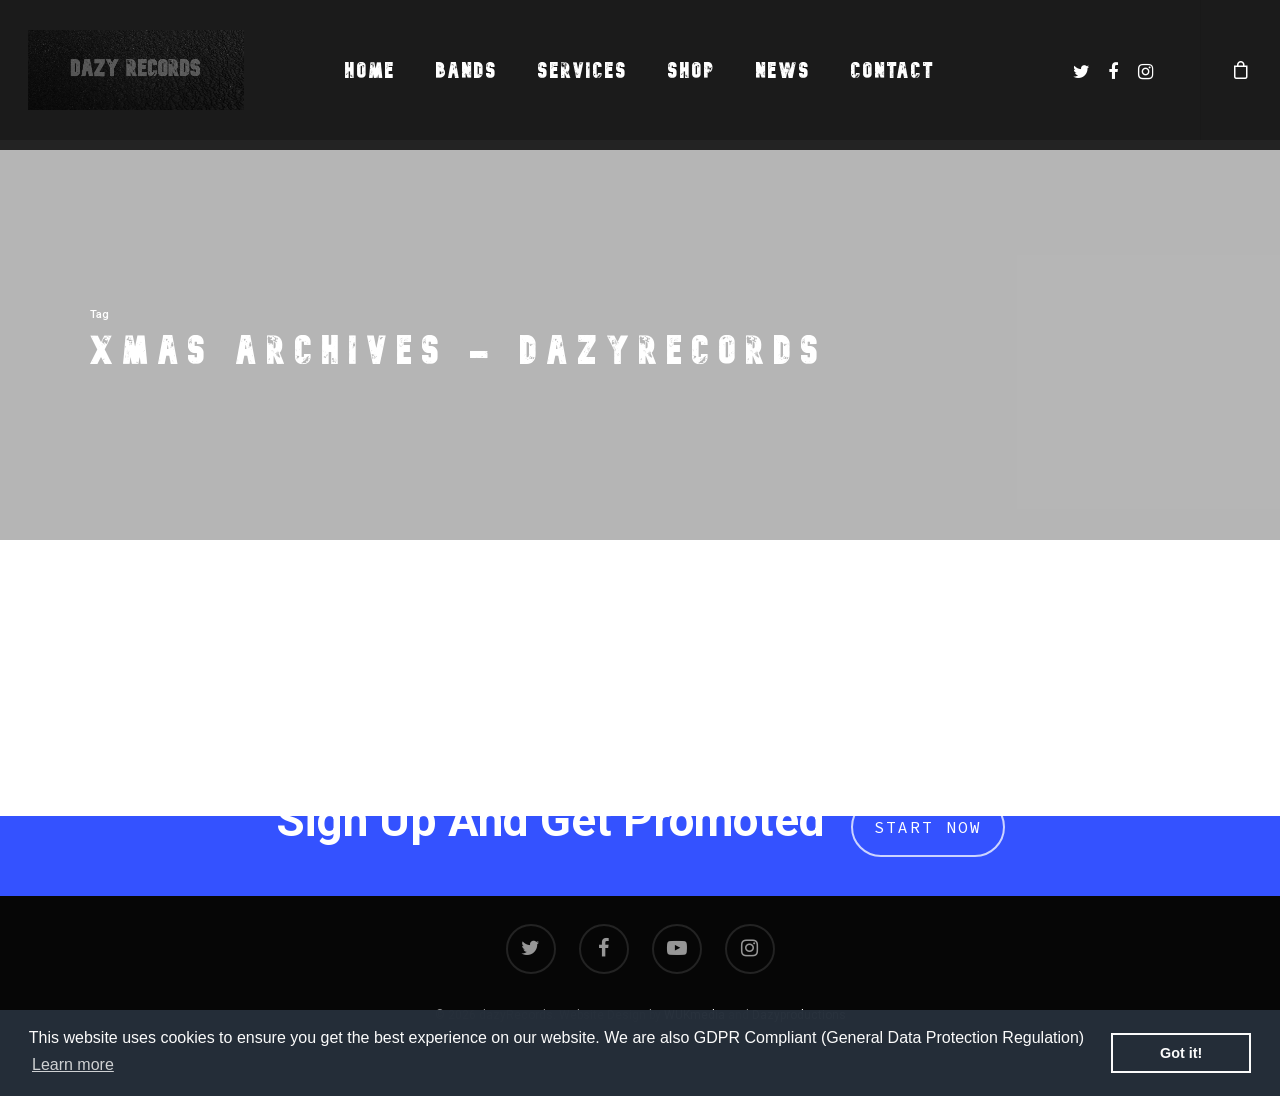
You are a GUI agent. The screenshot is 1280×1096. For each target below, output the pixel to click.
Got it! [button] (1181, 1053)
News (783, 70)
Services (583, 70)
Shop (692, 70)
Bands (467, 70)
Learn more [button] (73, 1064)
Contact (893, 70)
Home (370, 70)
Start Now (928, 827)
